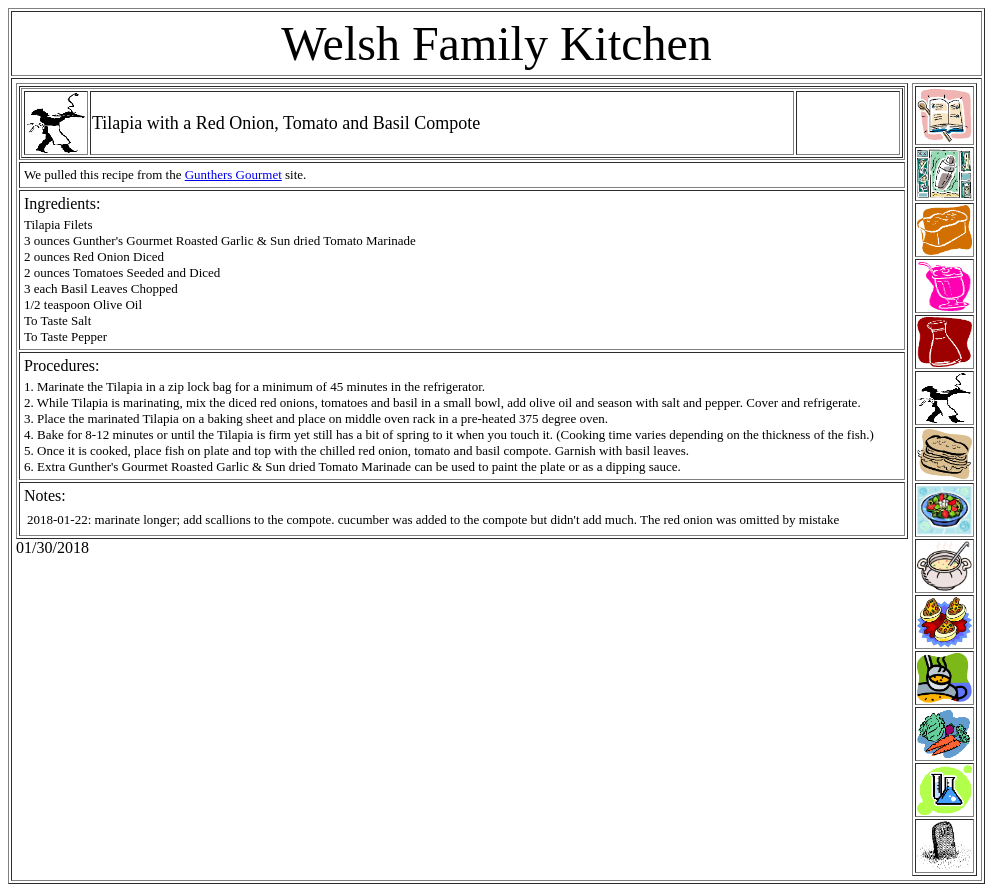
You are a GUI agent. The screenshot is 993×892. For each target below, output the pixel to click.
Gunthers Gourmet (233, 174)
